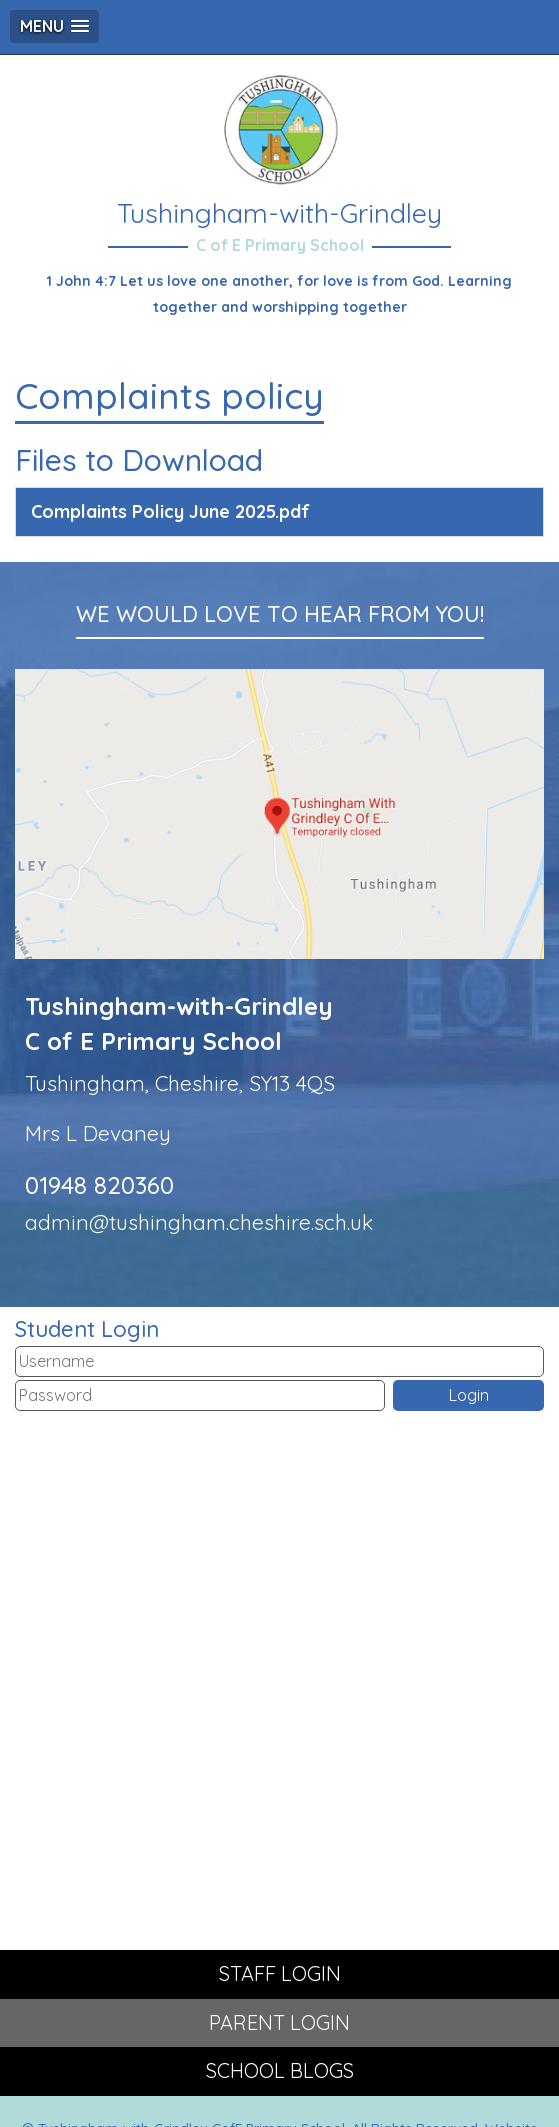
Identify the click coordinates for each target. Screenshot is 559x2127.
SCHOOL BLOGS (280, 2070)
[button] (54, 26)
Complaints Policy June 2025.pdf (170, 511)
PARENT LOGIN (279, 2022)
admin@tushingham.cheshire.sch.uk (199, 1222)
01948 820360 (99, 1185)
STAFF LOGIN (280, 1973)
